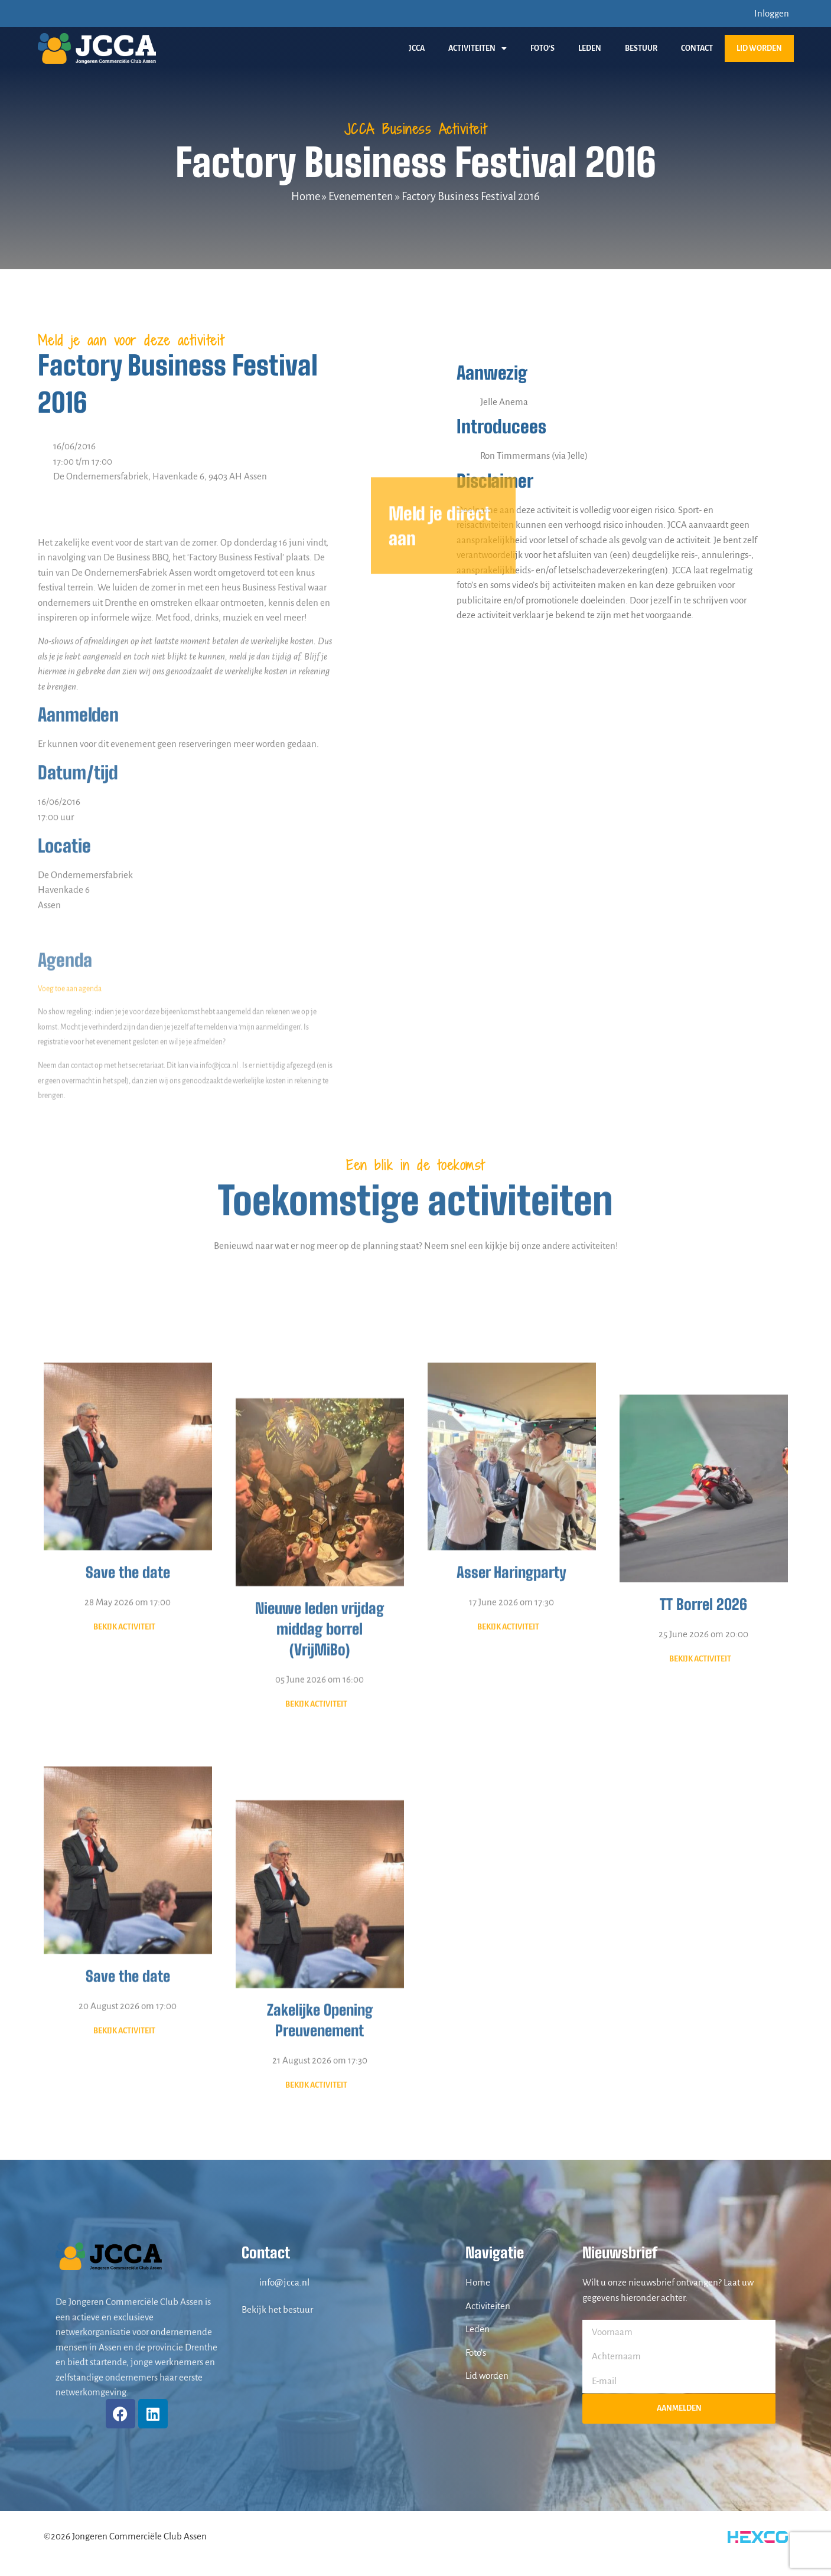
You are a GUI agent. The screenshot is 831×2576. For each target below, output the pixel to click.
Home (305, 197)
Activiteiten (477, 48)
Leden (589, 48)
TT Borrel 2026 (703, 1870)
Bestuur (641, 48)
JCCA (417, 48)
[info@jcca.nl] (247, 2282)
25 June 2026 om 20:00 (703, 1900)
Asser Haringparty (511, 1812)
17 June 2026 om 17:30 (511, 1842)
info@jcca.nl (284, 2282)
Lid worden (759, 48)
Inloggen (771, 13)
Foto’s (542, 48)
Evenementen (360, 197)
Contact (697, 48)
